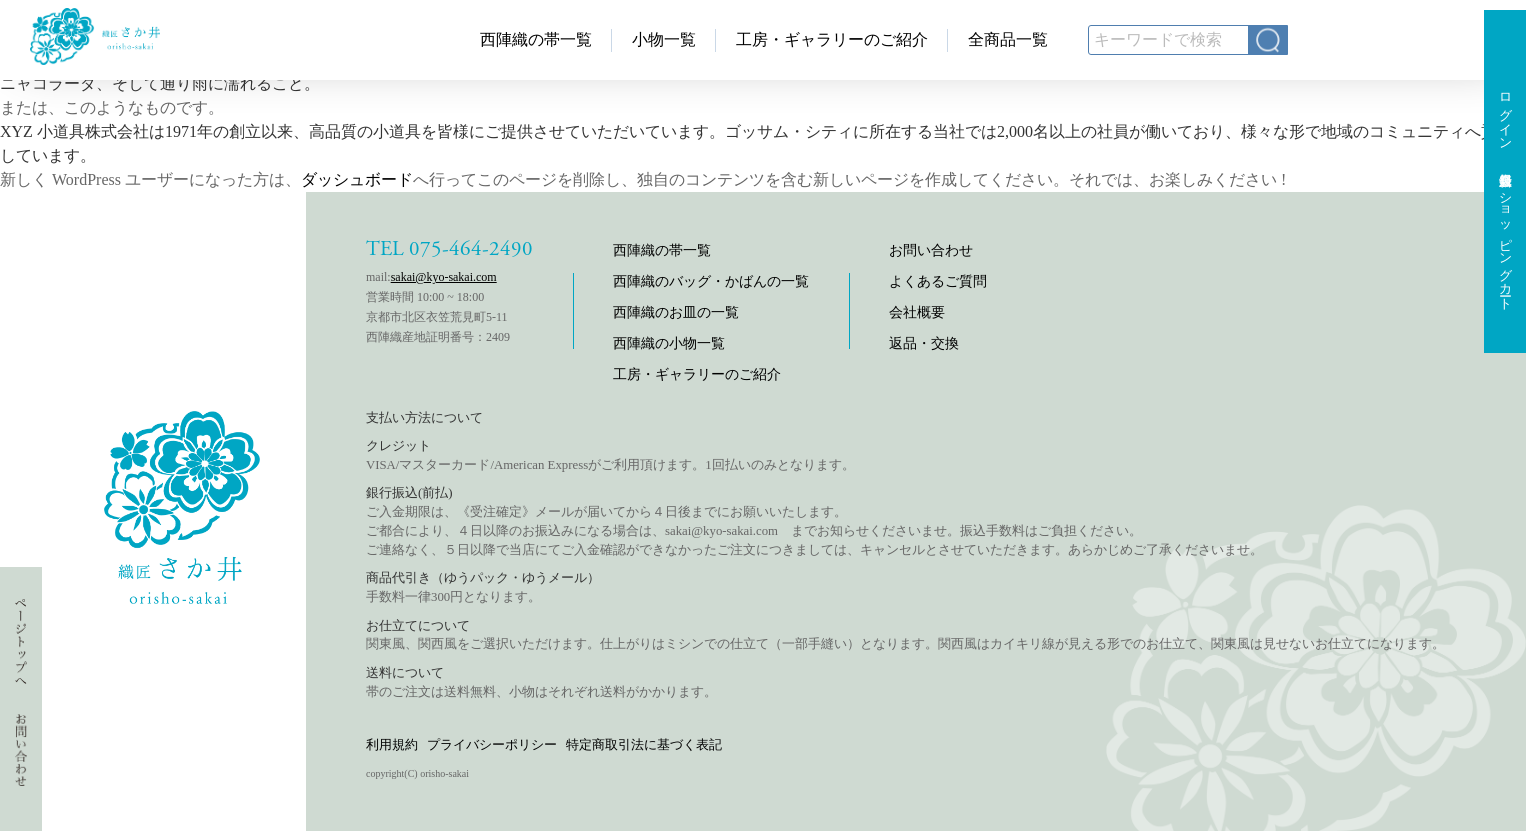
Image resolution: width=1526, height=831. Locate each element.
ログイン (1505, 114)
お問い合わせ (931, 250)
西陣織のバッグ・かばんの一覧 (711, 281)
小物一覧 (664, 39)
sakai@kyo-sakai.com (444, 277)
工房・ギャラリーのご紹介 (832, 39)
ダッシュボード (357, 179)
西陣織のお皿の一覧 (676, 312)
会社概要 (917, 312)
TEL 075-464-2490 (449, 249)
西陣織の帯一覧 (536, 39)
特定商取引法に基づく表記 (644, 744)
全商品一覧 (1008, 39)
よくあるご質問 (938, 281)
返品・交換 (924, 343)
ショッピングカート (1505, 244)
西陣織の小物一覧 (669, 343)
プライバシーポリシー (492, 744)
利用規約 (392, 744)
